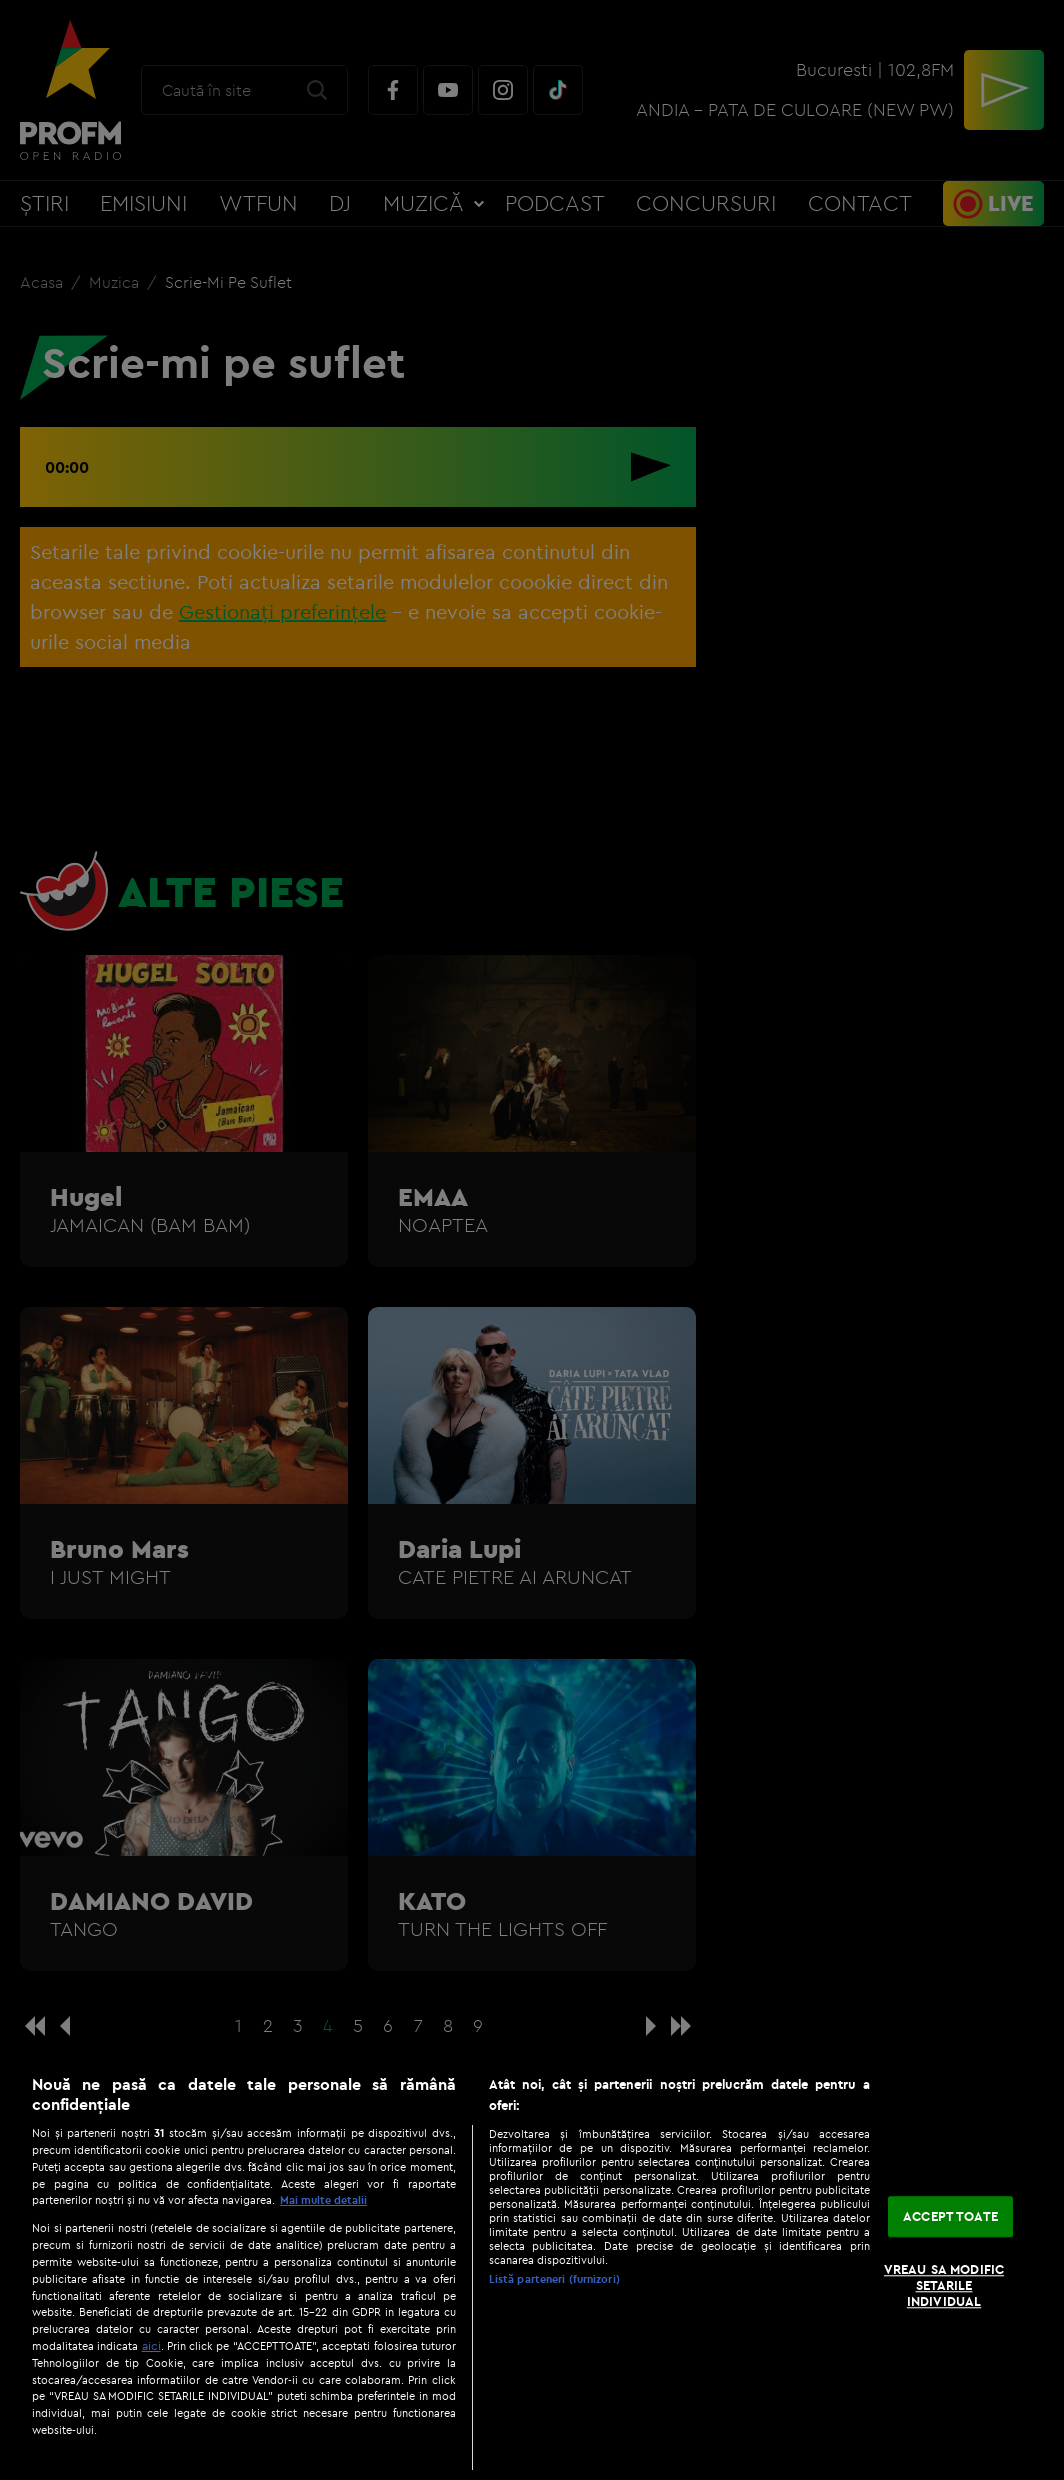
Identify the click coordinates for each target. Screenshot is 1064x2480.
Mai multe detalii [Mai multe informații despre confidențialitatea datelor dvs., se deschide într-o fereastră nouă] (323, 2200)
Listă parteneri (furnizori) (554, 2279)
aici (151, 2345)
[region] (532, 2267)
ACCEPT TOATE (950, 2216)
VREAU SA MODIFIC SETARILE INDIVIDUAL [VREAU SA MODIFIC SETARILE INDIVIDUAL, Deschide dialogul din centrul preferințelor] (944, 2285)
